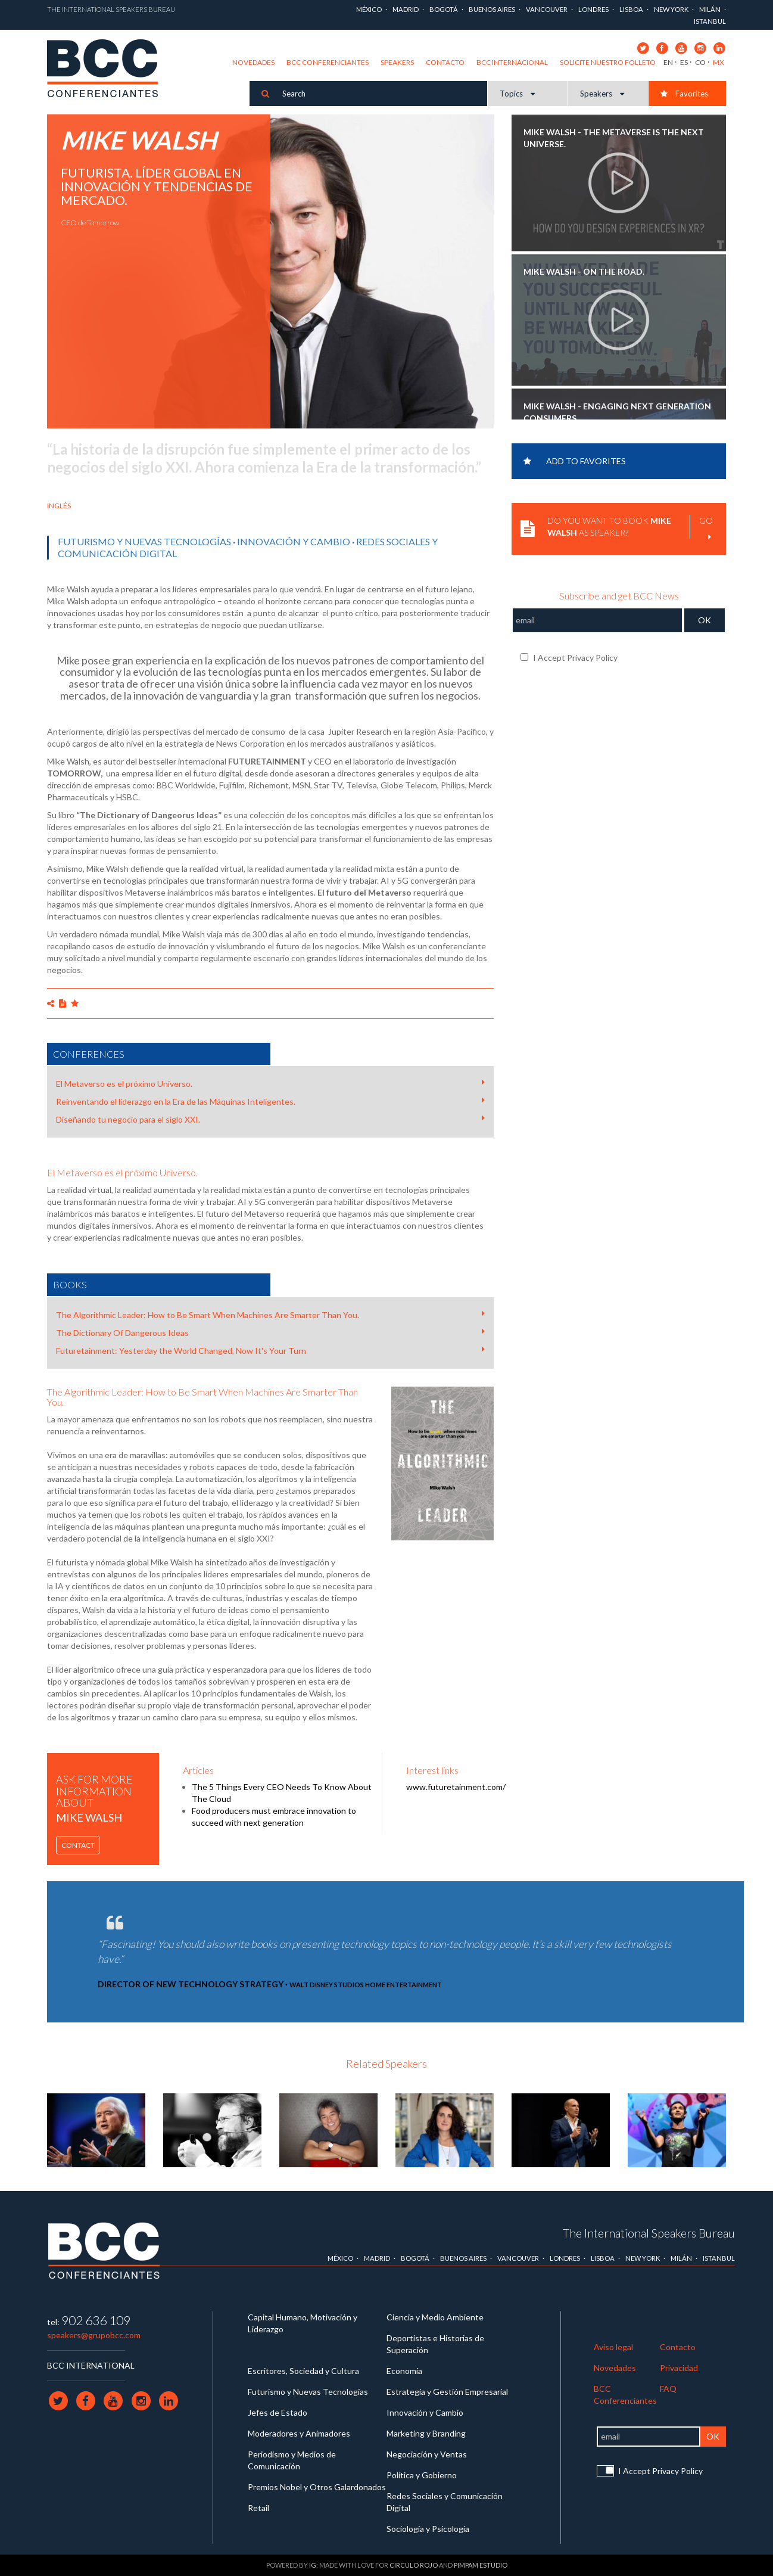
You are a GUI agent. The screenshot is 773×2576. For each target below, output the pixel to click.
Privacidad (679, 2368)
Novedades (253, 62)
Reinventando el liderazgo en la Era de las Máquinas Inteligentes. (270, 1101)
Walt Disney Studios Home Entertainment (365, 1984)
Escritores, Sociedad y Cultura (303, 2371)
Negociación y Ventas (426, 2454)
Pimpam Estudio (480, 2565)
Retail (258, 2508)
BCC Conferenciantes (327, 62)
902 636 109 (95, 2320)
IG (312, 2565)
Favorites (684, 93)
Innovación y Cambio (293, 541)
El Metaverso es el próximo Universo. (270, 1083)
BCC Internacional (512, 62)
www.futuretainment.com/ (456, 1787)
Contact (78, 1845)
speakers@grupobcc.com (94, 2335)
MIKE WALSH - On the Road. (583, 271)
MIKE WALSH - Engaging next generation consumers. (617, 412)
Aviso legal (613, 2347)
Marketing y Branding (426, 2433)
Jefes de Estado (277, 2412)
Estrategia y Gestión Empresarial (447, 2392)
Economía (404, 2371)
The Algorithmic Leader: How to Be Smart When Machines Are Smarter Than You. (270, 1314)
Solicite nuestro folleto (608, 62)
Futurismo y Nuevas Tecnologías (144, 541)
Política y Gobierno (421, 2475)
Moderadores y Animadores (299, 2433)
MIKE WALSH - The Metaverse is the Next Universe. (613, 138)
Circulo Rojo (413, 2565)
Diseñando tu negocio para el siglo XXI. (270, 1119)
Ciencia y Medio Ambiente (435, 2317)
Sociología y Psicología (427, 2529)
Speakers (397, 62)
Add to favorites (574, 461)
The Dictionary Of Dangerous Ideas (270, 1332)
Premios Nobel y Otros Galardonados (317, 2487)
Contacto (445, 62)
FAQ (668, 2389)
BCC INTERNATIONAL (91, 2365)
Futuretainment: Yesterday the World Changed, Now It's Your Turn (270, 1350)
